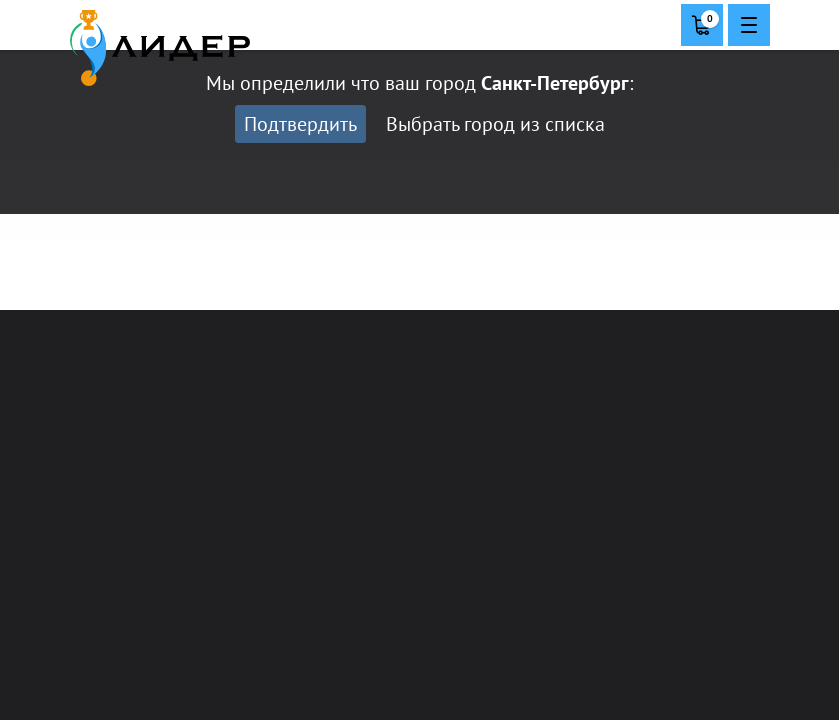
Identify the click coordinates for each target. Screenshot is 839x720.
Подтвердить (300, 124)
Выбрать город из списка (495, 124)
